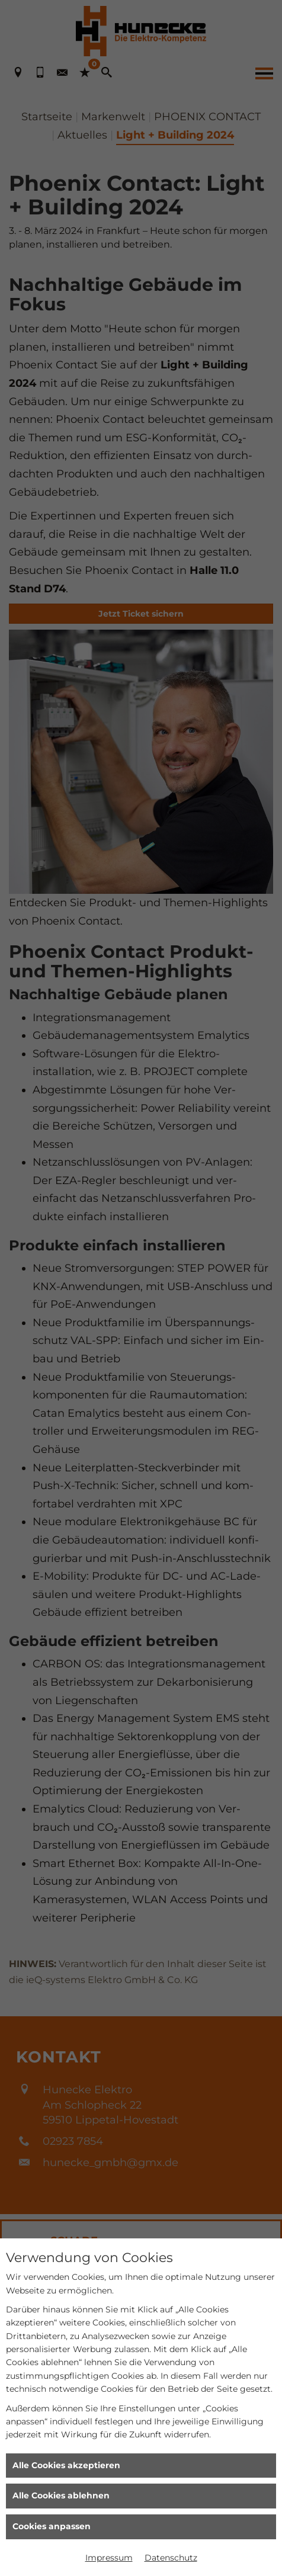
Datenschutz (171, 2557)
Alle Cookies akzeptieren (66, 2465)
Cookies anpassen (51, 2526)
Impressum (109, 2557)
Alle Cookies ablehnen (61, 2495)
